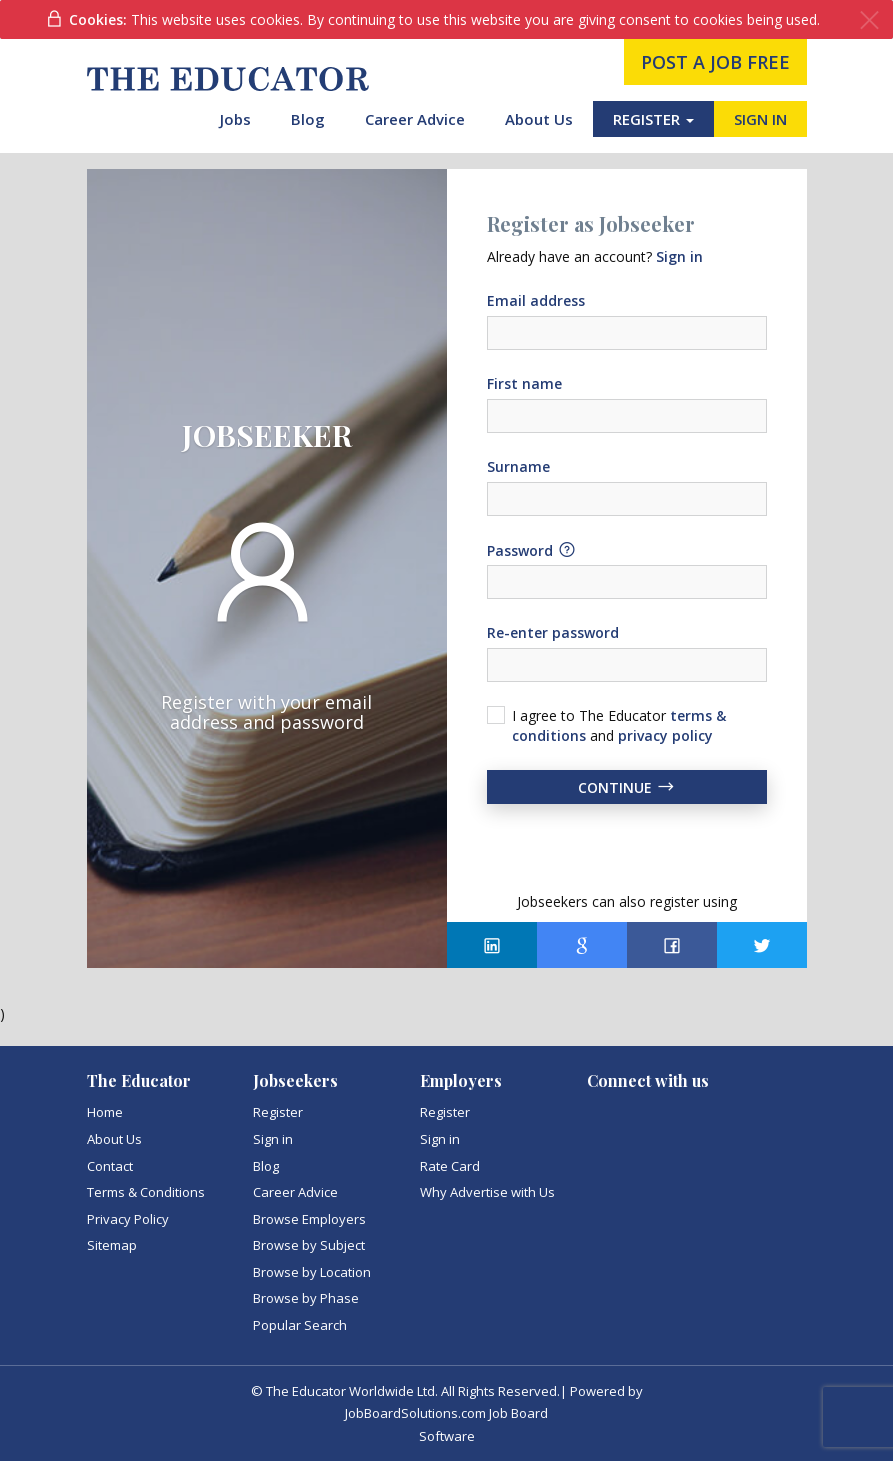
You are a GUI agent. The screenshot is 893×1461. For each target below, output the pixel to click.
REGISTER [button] (653, 119)
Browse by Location (312, 1272)
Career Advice (415, 119)
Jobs (235, 119)
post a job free (715, 62)
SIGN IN (760, 119)
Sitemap (112, 1245)
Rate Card (450, 1166)
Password (532, 550)
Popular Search (300, 1325)
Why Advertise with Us (487, 1192)
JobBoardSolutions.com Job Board (446, 1413)
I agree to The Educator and (619, 725)
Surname (518, 466)
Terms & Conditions (146, 1192)
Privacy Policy (128, 1219)
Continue (627, 787)
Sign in (273, 1139)
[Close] (869, 20)
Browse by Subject (309, 1245)
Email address (536, 300)
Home (105, 1112)
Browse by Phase (306, 1298)
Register (278, 1112)
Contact (110, 1166)
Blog (308, 119)
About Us (539, 119)
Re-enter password (553, 632)
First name (524, 383)
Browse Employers (309, 1219)
